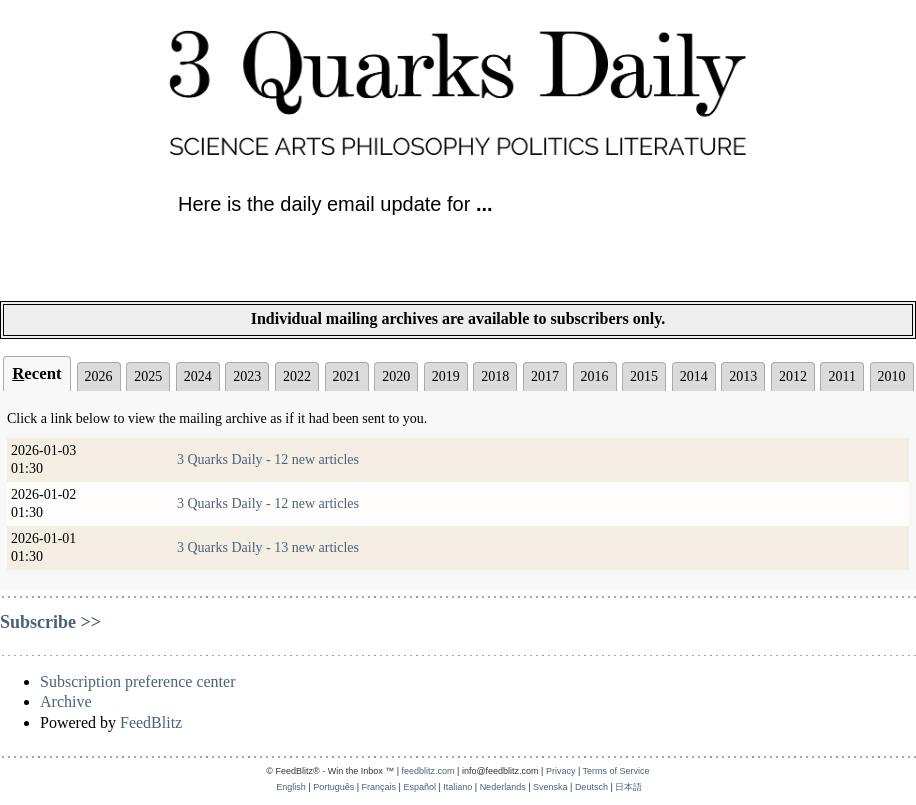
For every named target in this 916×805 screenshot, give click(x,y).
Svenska (550, 787)
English (291, 787)
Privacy (561, 771)
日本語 (628, 787)
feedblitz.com (428, 771)
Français (379, 787)
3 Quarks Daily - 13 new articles (268, 547)
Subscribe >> (50, 622)
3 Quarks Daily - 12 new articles (268, 459)
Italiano (457, 787)
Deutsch (591, 787)
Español (419, 787)
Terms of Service (616, 771)
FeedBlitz (151, 722)
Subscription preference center (137, 681)
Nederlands (503, 787)
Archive (66, 701)
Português (333, 787)
